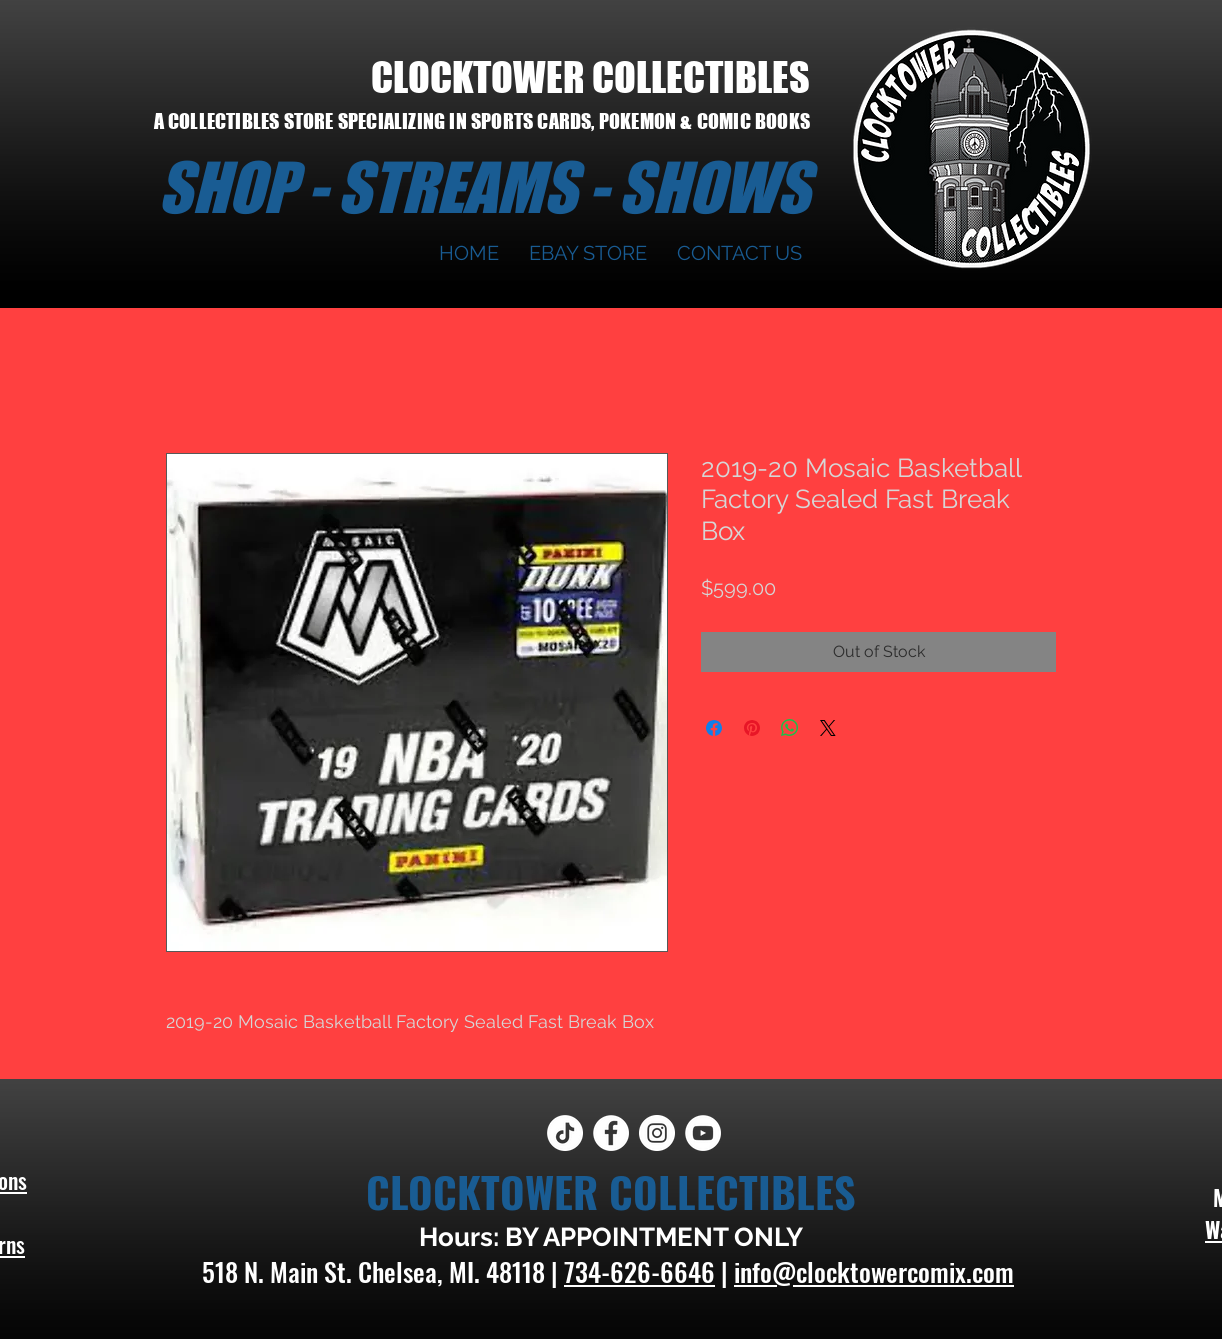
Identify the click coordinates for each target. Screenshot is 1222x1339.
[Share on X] (828, 728)
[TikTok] (565, 1133)
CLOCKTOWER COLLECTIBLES (590, 77)
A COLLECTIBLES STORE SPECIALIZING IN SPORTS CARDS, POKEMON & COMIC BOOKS (482, 121)
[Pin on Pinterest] (752, 728)
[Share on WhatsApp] (790, 728)
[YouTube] (703, 1133)
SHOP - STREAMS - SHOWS (484, 187)
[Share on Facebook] (714, 728)
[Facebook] (611, 1133)
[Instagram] (657, 1133)
